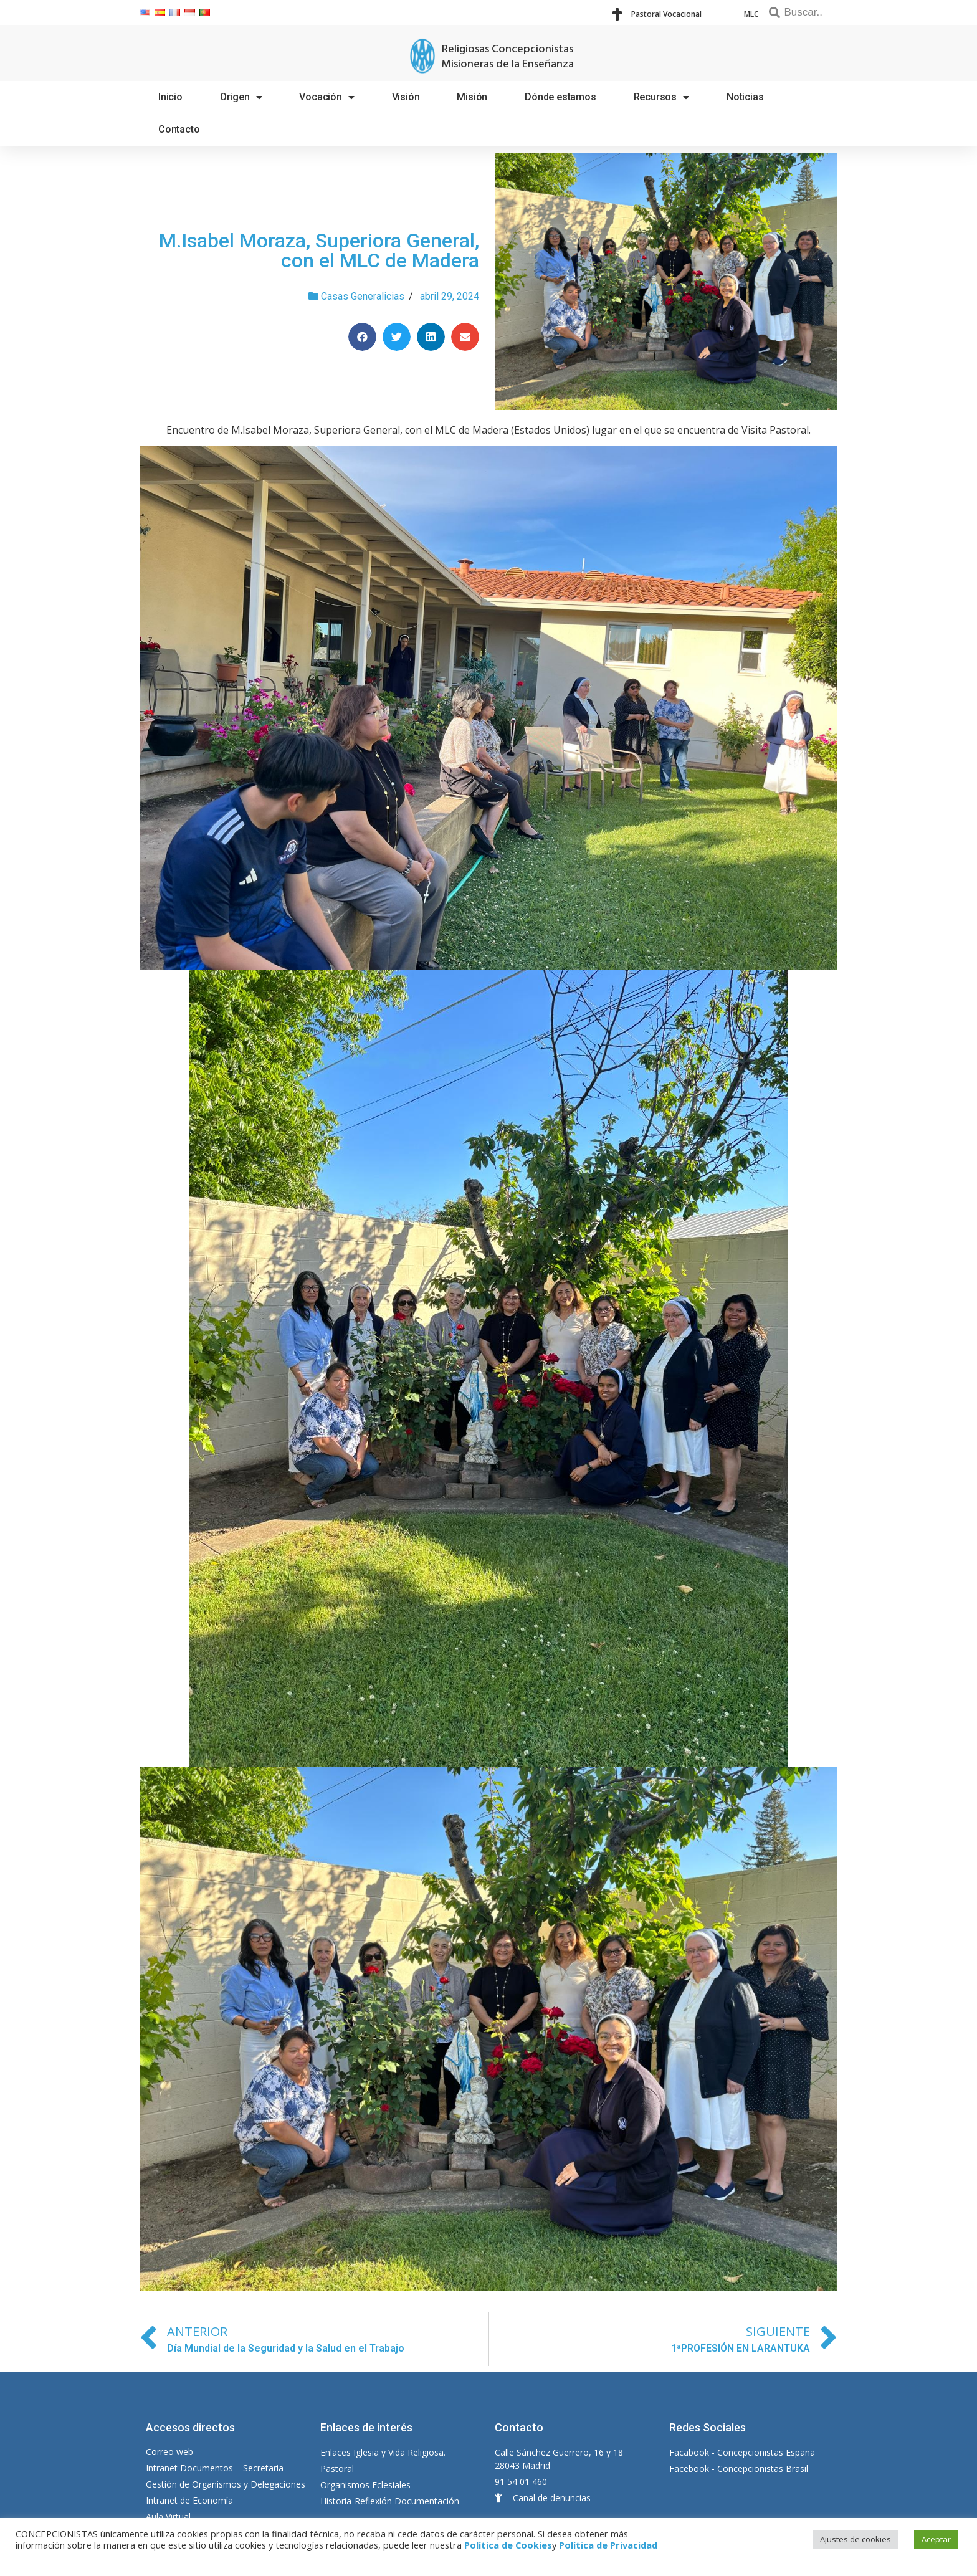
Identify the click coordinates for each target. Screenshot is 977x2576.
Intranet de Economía (189, 2500)
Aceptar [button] (936, 2539)
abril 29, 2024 (449, 296)
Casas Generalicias (362, 296)
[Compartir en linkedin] (431, 337)
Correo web (169, 2452)
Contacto (178, 129)
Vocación (326, 97)
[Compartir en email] (465, 337)
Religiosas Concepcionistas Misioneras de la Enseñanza (507, 57)
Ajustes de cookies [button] (855, 2539)
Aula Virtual (168, 2516)
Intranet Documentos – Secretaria (215, 2468)
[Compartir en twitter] (397, 337)
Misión (472, 97)
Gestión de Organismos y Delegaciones (225, 2484)
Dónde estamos (560, 97)
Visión (406, 97)
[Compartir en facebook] (362, 337)
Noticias (745, 97)
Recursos (661, 97)
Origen (241, 97)
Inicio (170, 97)
